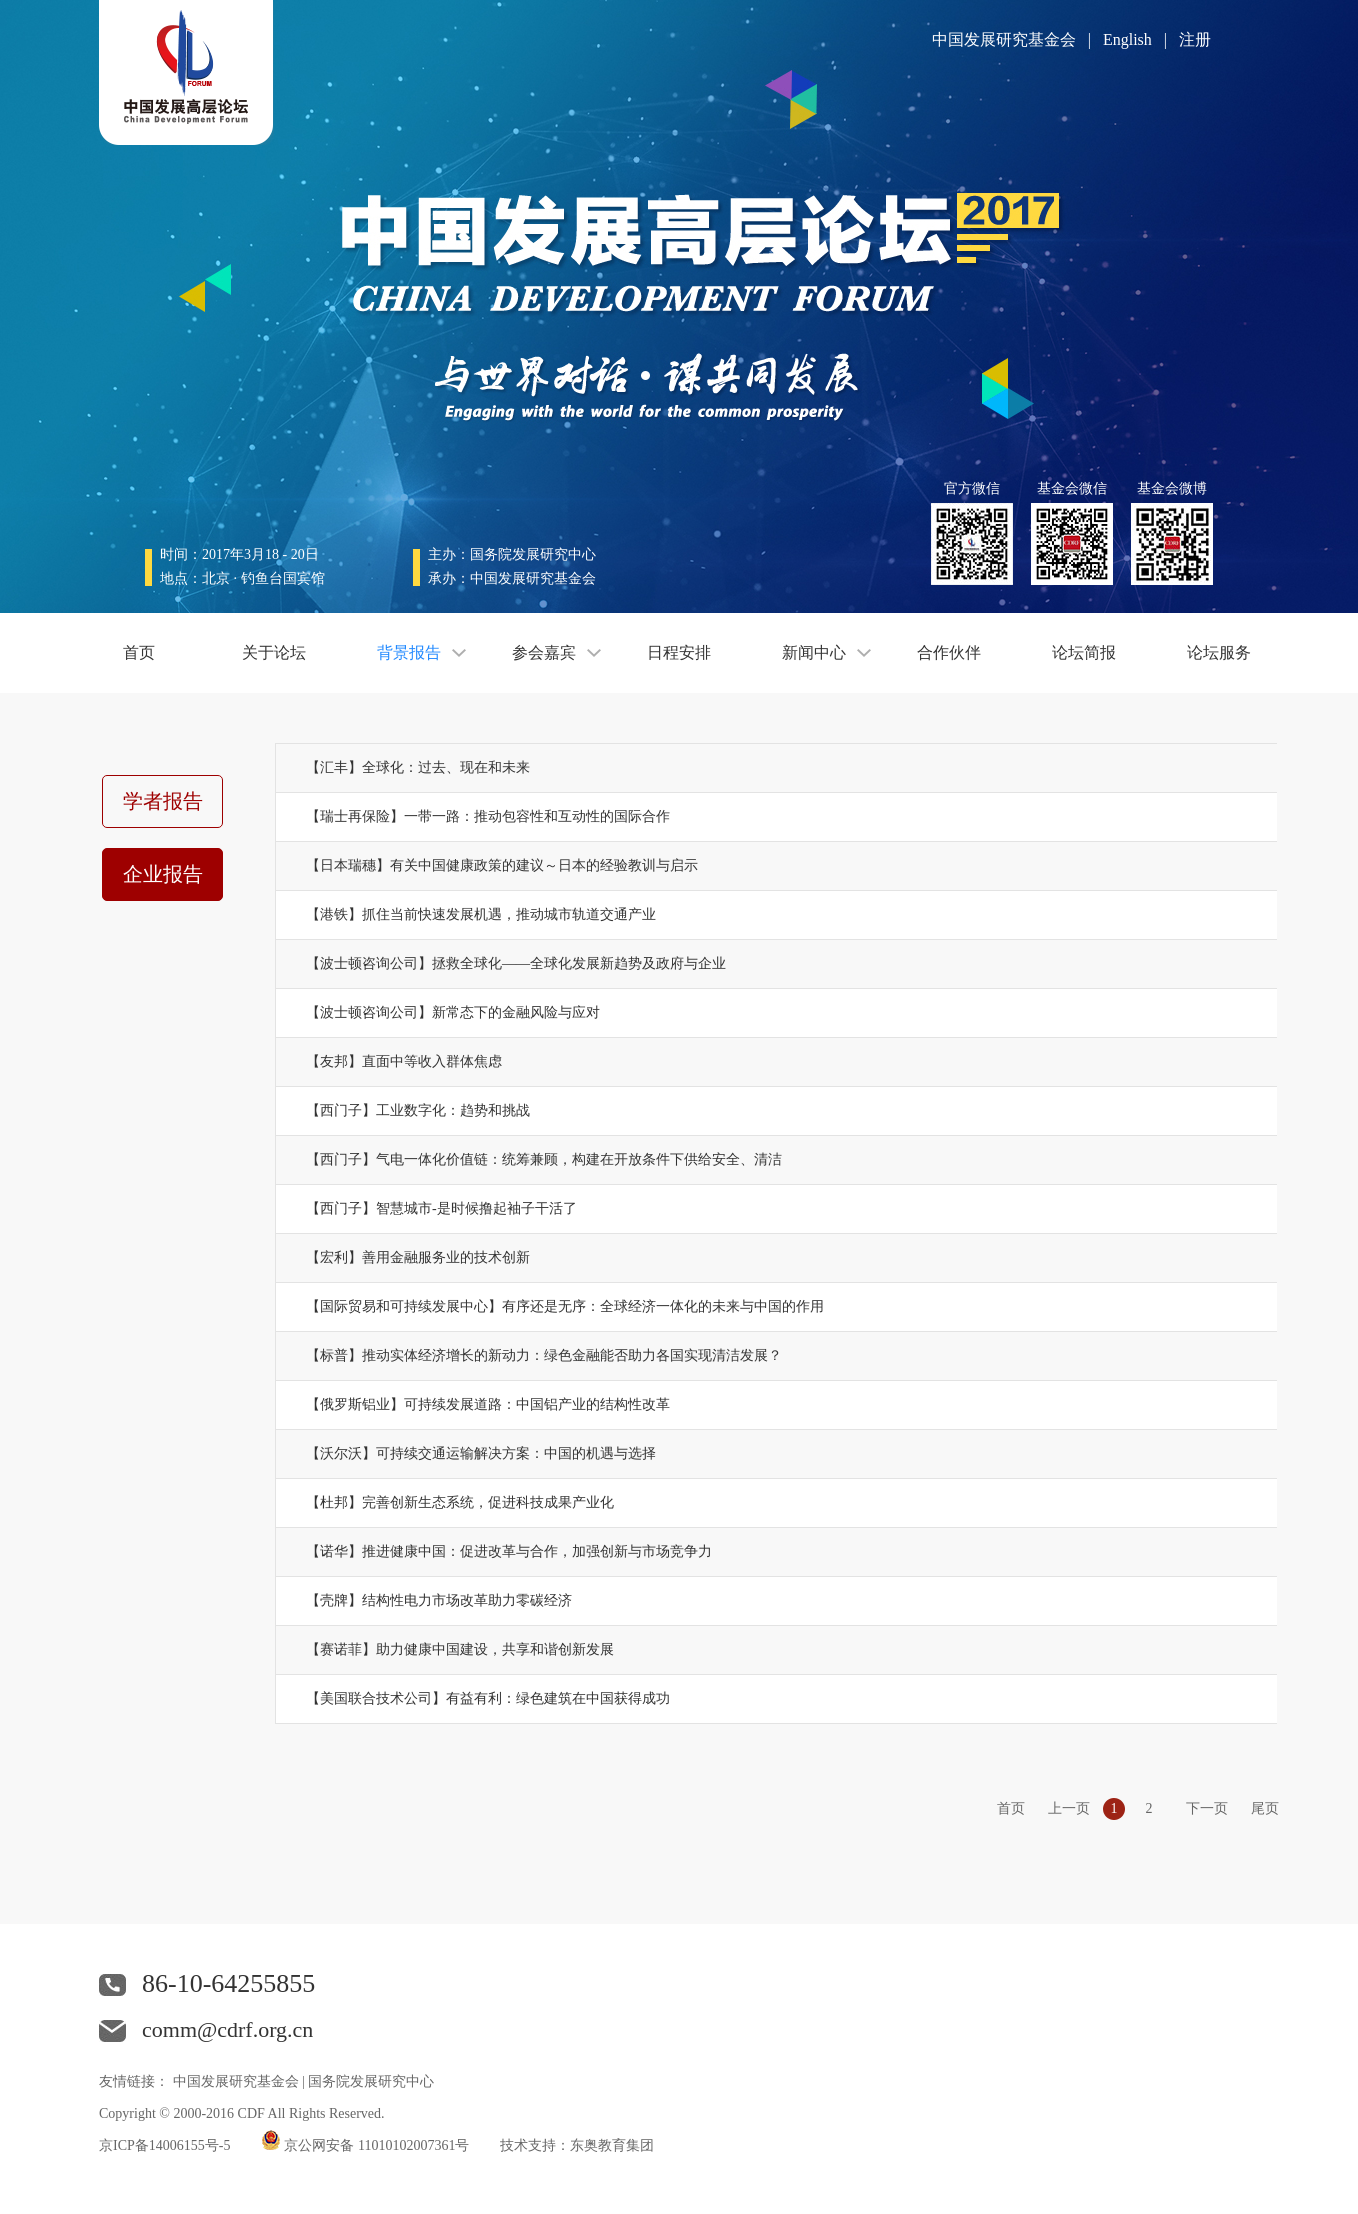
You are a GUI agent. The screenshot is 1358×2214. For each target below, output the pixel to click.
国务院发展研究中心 (371, 2081)
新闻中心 (814, 652)
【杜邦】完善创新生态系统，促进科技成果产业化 (460, 1502)
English (1127, 39)
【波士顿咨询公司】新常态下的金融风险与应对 (453, 1012)
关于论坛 (274, 652)
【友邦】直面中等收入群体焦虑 (404, 1061)
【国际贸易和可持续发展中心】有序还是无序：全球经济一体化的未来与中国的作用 (565, 1306)
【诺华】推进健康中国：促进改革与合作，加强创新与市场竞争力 (509, 1551)
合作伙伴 (949, 652)
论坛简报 (1084, 652)
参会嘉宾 (544, 652)
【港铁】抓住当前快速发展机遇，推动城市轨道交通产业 (481, 914)
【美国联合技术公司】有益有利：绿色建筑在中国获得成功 (488, 1698)
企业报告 (163, 874)
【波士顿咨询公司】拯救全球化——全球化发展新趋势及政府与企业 (516, 963)
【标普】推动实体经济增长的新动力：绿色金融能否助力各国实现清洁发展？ (544, 1355)
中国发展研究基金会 (1004, 39)
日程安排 (679, 652)
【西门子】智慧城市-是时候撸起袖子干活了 (441, 1208)
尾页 (1265, 1808)
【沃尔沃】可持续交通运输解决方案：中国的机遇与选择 (481, 1453)
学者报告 (163, 801)
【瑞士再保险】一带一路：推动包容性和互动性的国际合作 (488, 816)
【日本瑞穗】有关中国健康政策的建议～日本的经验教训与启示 (502, 865)
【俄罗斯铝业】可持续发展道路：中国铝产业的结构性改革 (488, 1404)
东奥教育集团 (612, 2145)
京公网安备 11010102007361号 (377, 2145)
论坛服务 (1219, 652)
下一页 (1207, 1808)
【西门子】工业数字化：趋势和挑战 (418, 1110)
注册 (1195, 39)
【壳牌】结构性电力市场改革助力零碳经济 (439, 1600)
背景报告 (409, 652)
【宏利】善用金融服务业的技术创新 (418, 1257)
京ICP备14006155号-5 (164, 2145)
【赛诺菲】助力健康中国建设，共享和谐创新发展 (460, 1649)
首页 (139, 652)
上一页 (1069, 1808)
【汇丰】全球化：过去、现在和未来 (418, 767)
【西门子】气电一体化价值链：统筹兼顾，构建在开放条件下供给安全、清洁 (544, 1159)
